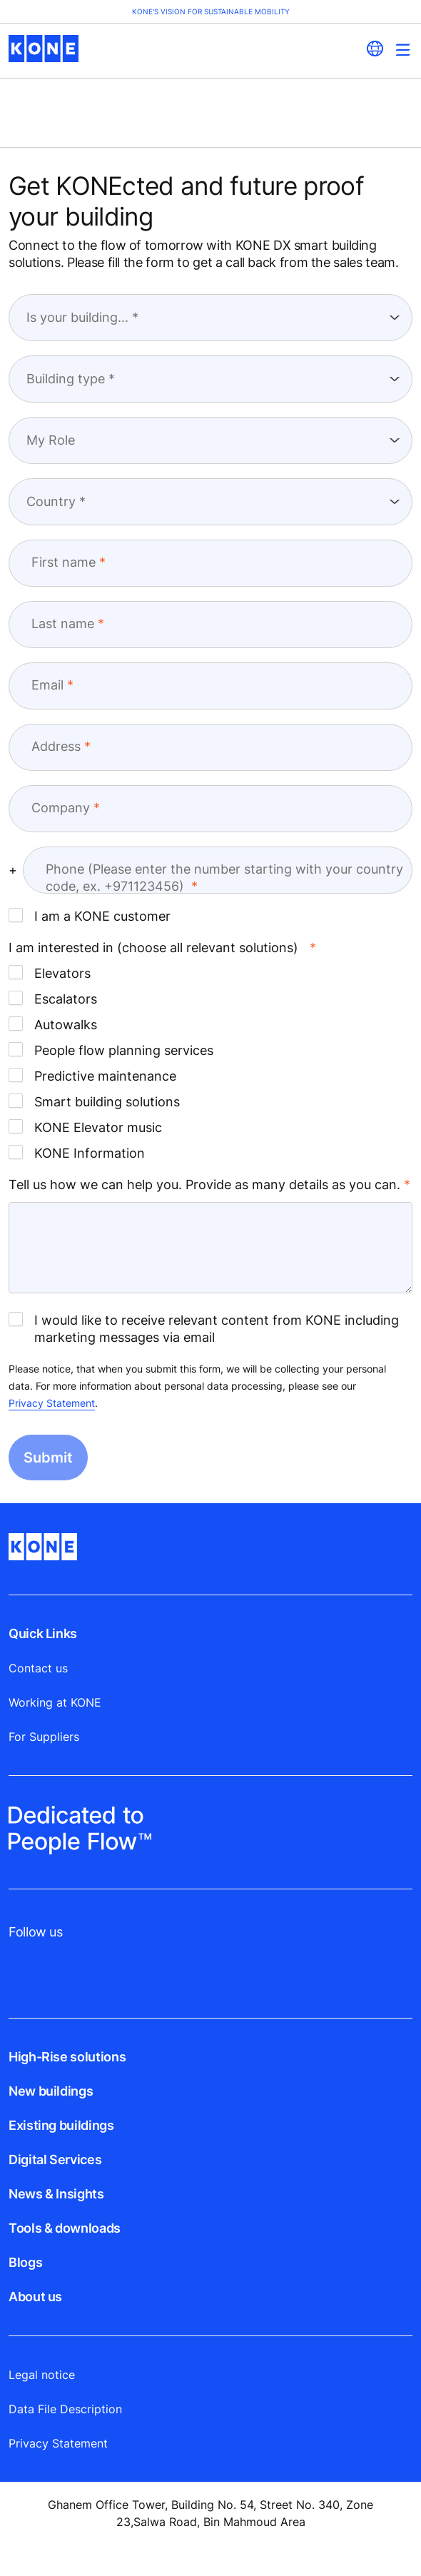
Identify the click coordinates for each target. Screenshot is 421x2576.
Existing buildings (61, 2125)
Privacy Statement (52, 1403)
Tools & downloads (65, 2228)
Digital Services (55, 2159)
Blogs (25, 2262)
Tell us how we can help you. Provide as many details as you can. (204, 1184)
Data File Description (65, 2409)
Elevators (50, 973)
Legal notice (42, 2375)
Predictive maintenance (92, 1076)
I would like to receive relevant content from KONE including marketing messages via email (204, 1328)
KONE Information (77, 1153)
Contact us (38, 1668)
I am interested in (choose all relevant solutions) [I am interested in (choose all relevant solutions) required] (153, 947)
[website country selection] (374, 48)
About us (35, 2296)
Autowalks (53, 1024)
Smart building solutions (94, 1101)
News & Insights (56, 2193)
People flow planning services (111, 1050)
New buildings (51, 2090)
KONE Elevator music (85, 1127)
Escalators (53, 998)
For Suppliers (44, 1736)
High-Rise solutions (67, 2056)
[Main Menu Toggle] (402, 49)
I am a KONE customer (90, 916)
